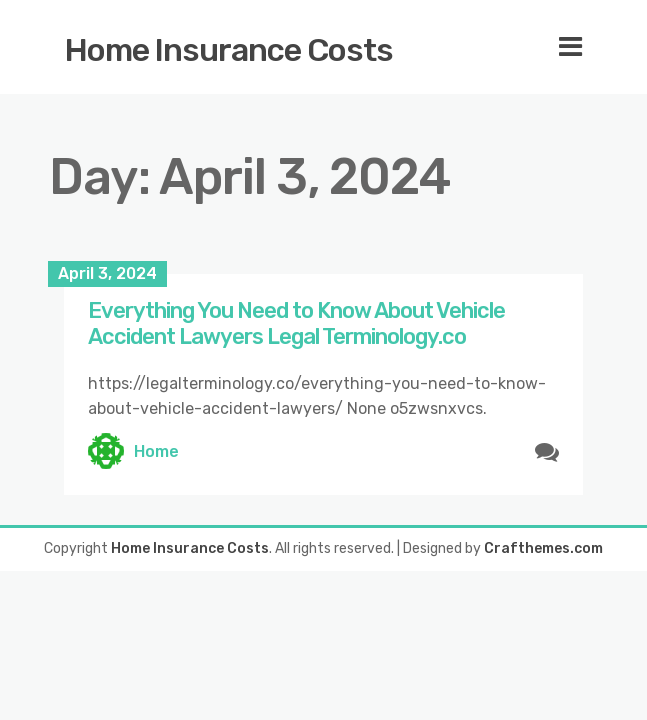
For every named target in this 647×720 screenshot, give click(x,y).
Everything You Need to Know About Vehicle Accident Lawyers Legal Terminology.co (296, 323)
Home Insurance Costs (229, 50)
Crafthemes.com (543, 548)
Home (156, 451)
